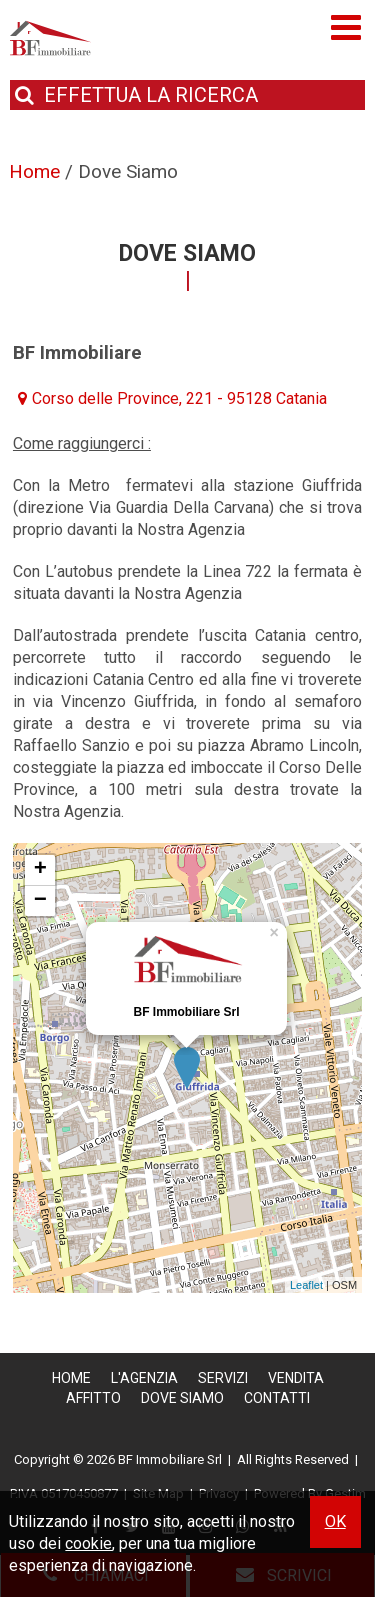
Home (71, 1378)
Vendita (296, 1378)
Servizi (223, 1378)
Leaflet (306, 1285)
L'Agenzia (144, 1378)
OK (335, 1521)
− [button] (40, 901)
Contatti (277, 1398)
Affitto (93, 1398)
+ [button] (40, 870)
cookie (88, 1543)
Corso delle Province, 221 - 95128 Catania (179, 398)
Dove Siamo (182, 1398)
